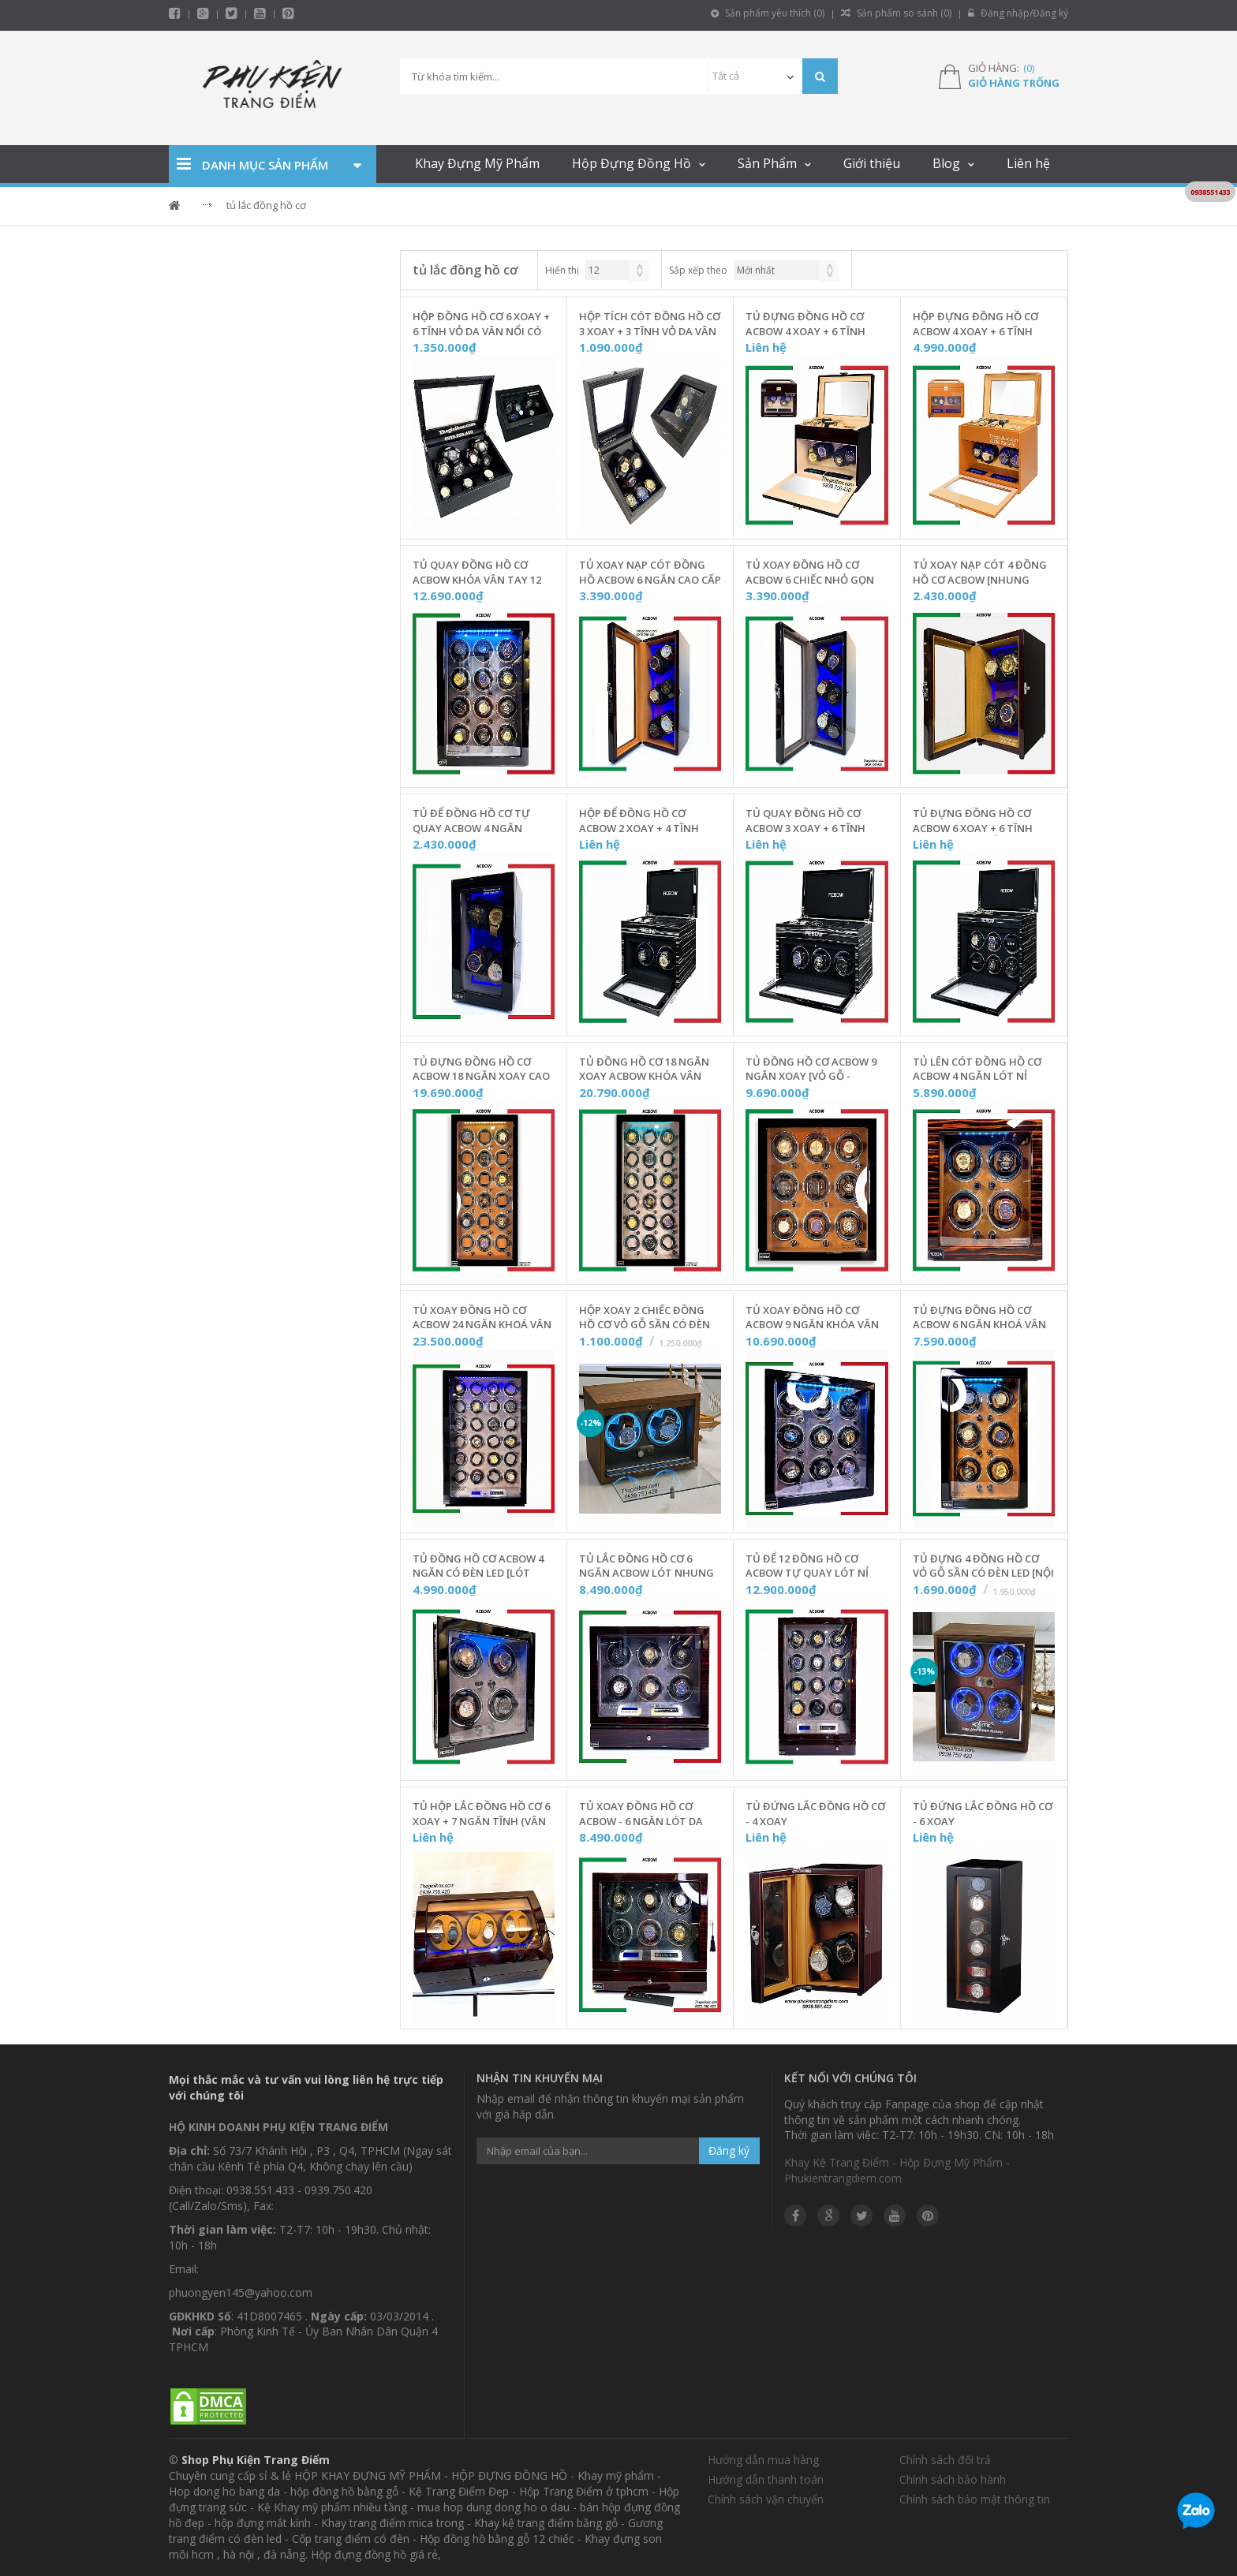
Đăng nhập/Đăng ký (1018, 13)
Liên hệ (1028, 163)
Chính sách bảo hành (952, 2479)
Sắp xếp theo (698, 270)
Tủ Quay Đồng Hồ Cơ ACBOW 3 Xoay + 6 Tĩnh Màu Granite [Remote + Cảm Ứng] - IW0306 (809, 821)
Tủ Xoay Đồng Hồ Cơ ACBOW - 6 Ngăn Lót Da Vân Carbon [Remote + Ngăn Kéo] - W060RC (641, 1814)
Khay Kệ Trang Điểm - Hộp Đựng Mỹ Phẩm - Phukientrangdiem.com (897, 2170)
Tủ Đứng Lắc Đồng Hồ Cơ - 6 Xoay (982, 1813)
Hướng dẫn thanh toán (766, 2479)
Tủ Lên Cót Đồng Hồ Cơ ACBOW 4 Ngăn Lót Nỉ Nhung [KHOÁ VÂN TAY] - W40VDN (978, 1070)
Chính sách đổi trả (945, 2459)
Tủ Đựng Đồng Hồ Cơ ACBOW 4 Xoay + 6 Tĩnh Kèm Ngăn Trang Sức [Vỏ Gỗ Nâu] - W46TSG (814, 324)
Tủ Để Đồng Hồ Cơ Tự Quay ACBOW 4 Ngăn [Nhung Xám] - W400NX (473, 821)
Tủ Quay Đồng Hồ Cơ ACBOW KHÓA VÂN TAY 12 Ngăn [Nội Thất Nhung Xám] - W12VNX (477, 573)
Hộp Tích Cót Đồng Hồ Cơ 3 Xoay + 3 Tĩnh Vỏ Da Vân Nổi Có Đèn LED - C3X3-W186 (650, 324)
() (1028, 68)
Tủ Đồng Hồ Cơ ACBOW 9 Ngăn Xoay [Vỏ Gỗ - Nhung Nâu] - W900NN (811, 1070)
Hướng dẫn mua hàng (763, 2459)
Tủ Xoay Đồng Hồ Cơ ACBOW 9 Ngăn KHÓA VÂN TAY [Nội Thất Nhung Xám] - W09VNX (812, 1318)
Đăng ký (728, 2150)
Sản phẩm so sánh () (896, 13)
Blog (946, 163)
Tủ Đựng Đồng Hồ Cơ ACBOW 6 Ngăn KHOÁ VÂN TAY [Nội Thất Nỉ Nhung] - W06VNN (984, 1318)
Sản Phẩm (767, 163)
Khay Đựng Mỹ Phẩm (477, 163)
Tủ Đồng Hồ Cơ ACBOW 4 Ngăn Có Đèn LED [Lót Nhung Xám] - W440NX (478, 1566)
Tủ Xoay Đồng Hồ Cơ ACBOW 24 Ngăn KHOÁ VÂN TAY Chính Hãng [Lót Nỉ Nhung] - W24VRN (482, 1318)
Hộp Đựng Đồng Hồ (631, 163)
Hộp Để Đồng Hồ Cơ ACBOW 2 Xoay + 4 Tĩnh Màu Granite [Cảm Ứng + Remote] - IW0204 (647, 821)
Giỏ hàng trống (1013, 83)
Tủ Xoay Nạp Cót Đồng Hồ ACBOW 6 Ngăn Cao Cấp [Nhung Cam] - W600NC (650, 573)
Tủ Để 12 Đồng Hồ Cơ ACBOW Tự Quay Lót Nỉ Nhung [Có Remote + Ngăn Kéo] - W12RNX (807, 1566)
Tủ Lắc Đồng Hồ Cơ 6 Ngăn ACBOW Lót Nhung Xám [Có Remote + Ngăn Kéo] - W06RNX (646, 1566)
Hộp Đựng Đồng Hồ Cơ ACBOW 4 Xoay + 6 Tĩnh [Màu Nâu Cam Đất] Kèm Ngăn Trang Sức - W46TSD (978, 324)
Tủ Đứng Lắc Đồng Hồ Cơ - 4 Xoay (815, 1813)
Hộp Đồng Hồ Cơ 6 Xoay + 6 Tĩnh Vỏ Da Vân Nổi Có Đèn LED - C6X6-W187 (481, 324)
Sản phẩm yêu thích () (767, 13)
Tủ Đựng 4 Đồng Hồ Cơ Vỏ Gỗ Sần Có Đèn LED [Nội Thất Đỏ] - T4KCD (983, 1566)
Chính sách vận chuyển (766, 2499)
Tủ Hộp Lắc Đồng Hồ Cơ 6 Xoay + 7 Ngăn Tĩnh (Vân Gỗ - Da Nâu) (481, 1814)
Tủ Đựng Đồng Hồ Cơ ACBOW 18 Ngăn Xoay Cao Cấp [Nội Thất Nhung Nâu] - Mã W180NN (481, 1070)
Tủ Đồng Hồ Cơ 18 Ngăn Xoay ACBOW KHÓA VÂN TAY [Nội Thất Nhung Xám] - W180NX (644, 1070)
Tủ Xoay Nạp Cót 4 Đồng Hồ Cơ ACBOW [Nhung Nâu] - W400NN (980, 573)
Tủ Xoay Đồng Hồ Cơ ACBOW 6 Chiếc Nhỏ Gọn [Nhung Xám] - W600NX (810, 573)
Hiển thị (562, 270)
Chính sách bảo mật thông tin (974, 2499)
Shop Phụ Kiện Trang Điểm (255, 2459)
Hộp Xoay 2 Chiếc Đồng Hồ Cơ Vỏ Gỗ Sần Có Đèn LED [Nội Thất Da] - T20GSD (644, 1318)
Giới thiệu (871, 163)
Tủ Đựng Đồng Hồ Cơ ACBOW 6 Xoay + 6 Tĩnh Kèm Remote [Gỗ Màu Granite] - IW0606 (973, 821)
